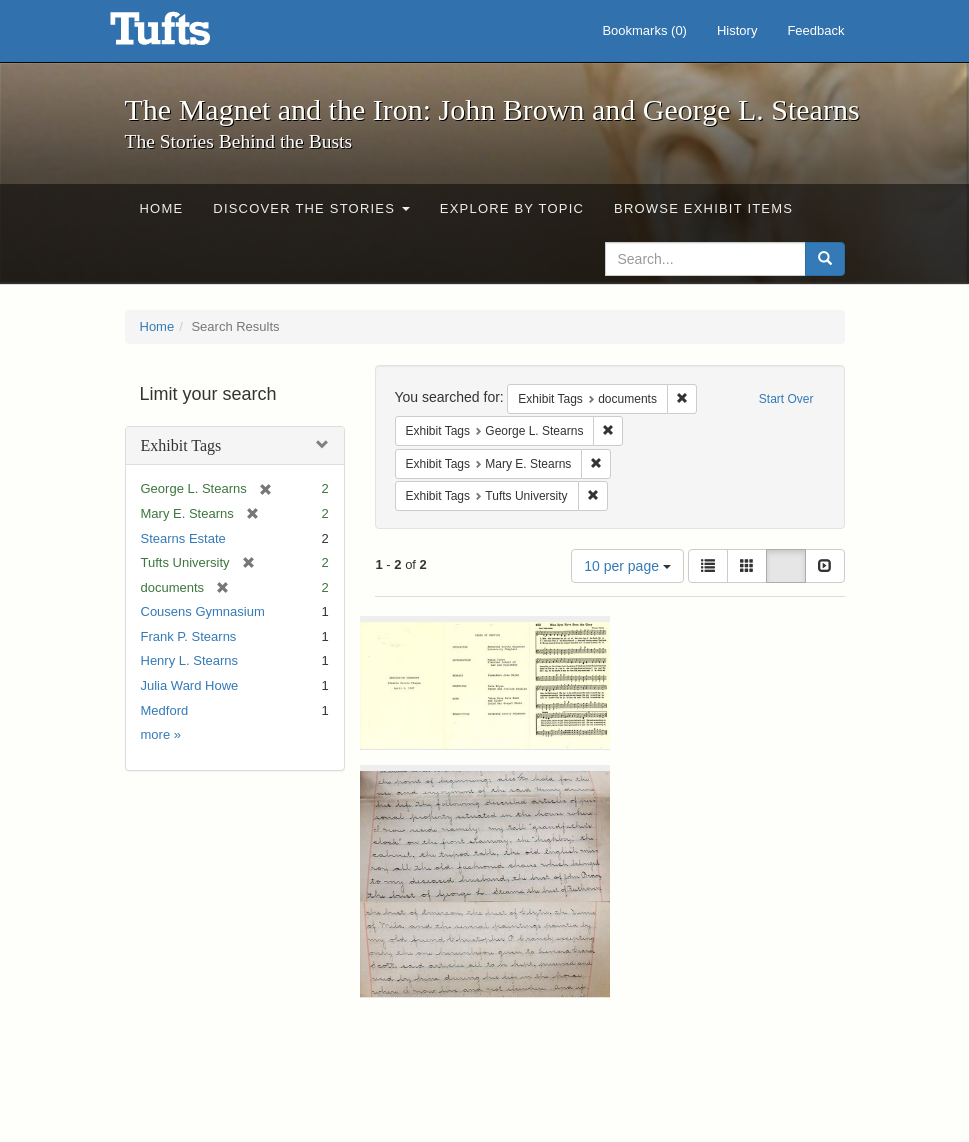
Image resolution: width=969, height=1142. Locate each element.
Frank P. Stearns (189, 636)
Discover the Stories (311, 208)
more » (161, 734)
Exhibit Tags (181, 445)
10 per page (627, 566)
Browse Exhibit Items (703, 208)
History (737, 30)
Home (162, 208)
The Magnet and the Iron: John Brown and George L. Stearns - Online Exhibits (185, 35)
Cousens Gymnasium (203, 611)
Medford (165, 710)
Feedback (815, 30)
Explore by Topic (512, 208)
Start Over (786, 399)
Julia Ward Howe (190, 685)
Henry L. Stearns (190, 660)
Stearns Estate (183, 538)
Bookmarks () (644, 30)
